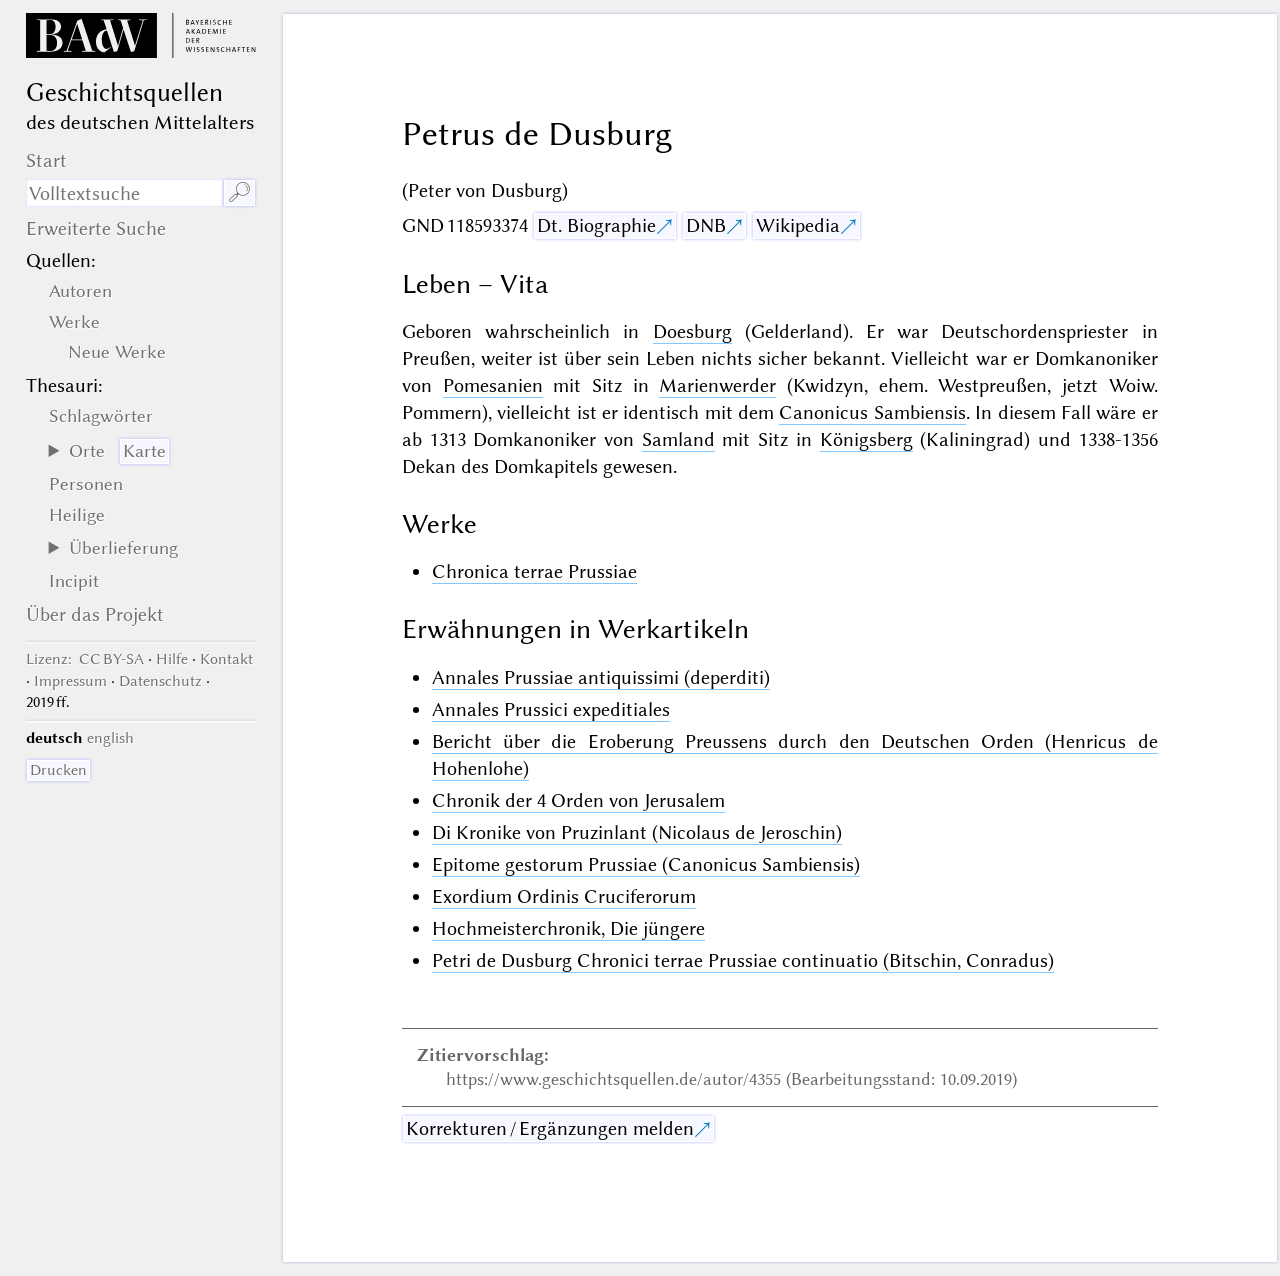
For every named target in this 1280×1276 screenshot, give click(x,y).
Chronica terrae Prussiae (534, 571)
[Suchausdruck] (124, 193)
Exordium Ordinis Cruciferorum (564, 896)
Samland (678, 439)
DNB (706, 225)
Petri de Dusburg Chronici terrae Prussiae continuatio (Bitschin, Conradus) (743, 960)
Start (46, 160)
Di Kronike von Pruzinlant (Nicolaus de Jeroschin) (637, 832)
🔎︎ (239, 192)
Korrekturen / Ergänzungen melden (550, 1128)
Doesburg (692, 331)
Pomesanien (493, 385)
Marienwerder (717, 385)
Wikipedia (798, 225)
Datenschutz (160, 681)
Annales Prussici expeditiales (551, 709)
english (110, 738)
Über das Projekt (95, 614)
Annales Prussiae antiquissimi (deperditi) (601, 677)
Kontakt (226, 659)
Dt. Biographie (596, 225)
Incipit (74, 581)
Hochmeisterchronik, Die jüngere (568, 928)
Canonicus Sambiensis (872, 412)
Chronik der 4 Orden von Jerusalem (578, 800)
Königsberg (866, 439)
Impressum (70, 681)
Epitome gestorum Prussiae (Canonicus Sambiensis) (646, 864)
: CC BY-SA (85, 659)
